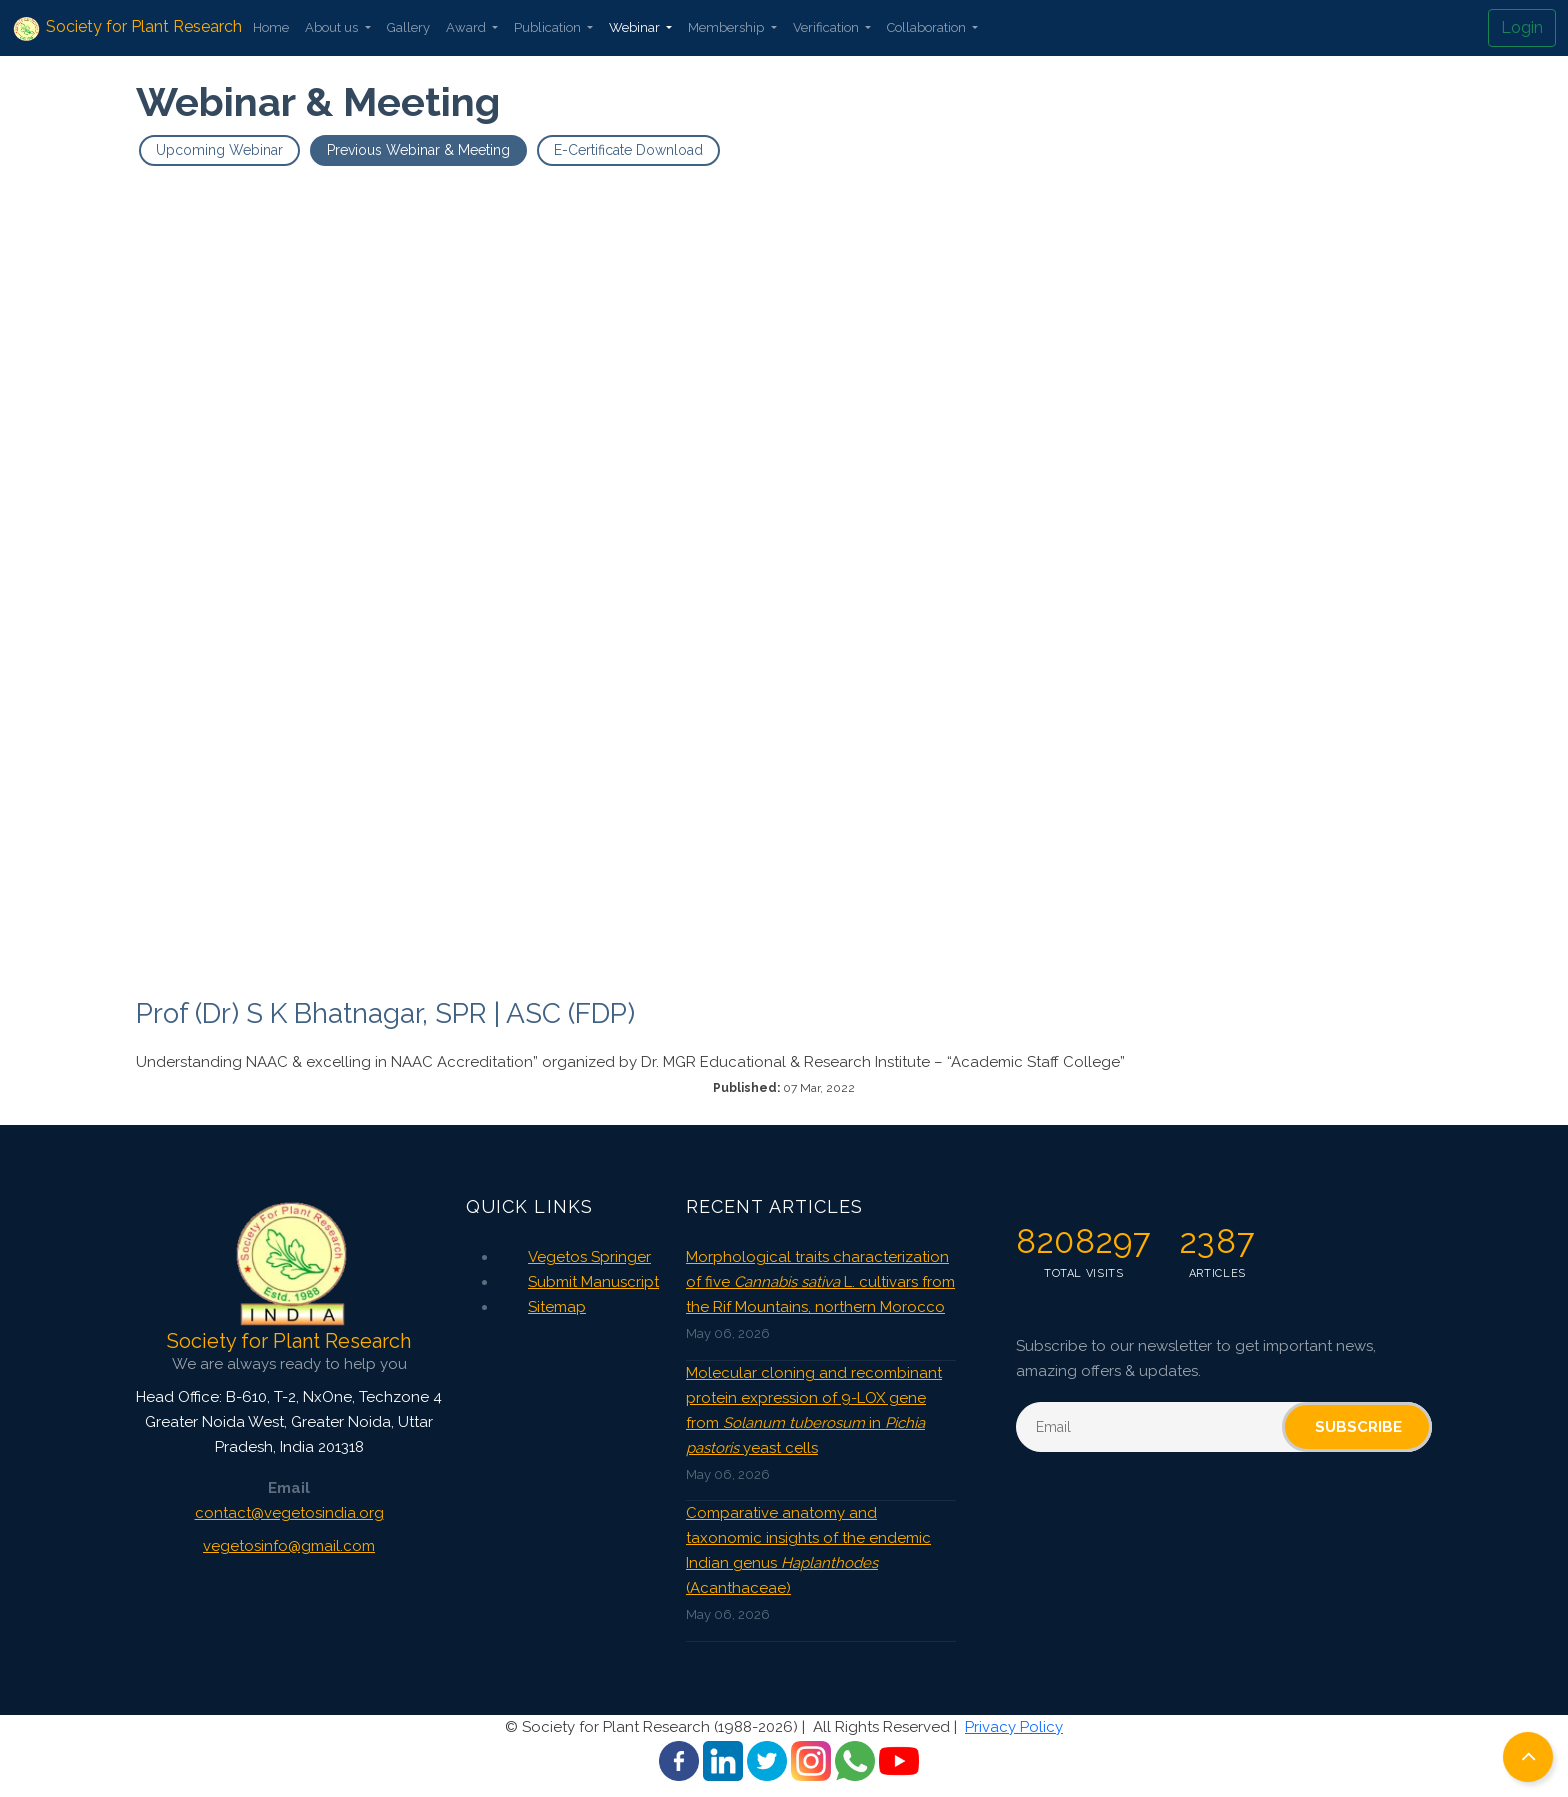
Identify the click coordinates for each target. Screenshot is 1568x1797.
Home (271, 27)
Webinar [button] (636, 27)
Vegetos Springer (589, 1257)
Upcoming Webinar (219, 150)
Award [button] (467, 27)
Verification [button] (827, 27)
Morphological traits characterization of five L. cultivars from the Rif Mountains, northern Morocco (820, 1282)
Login (1522, 27)
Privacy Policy (1014, 1727)
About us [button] (333, 27)
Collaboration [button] (928, 27)
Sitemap (557, 1307)
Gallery (408, 27)
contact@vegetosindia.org (289, 1513)
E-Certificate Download (628, 150)
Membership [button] (727, 27)
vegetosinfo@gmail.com (289, 1546)
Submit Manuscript (593, 1282)
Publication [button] (549, 27)
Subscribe (1358, 1427)
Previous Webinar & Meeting (418, 150)
